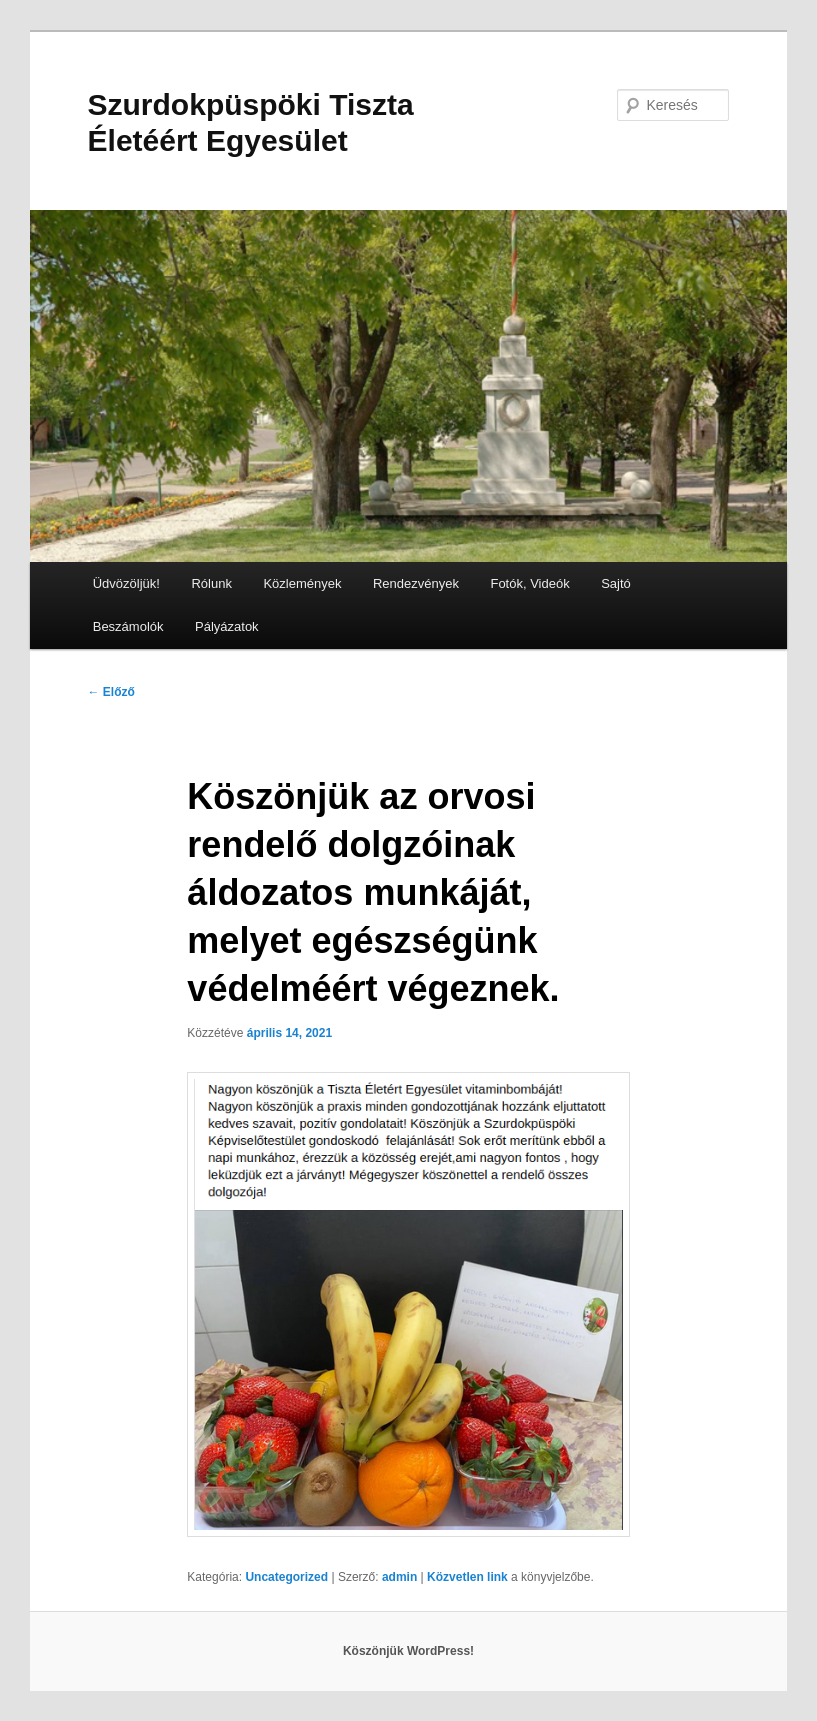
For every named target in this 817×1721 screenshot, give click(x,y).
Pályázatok (227, 626)
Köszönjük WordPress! (408, 1651)
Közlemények (302, 583)
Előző (111, 692)
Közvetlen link (469, 1577)
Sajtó (616, 583)
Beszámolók (128, 626)
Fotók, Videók (529, 583)
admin (399, 1577)
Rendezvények (416, 583)
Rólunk (211, 583)
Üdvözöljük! (126, 583)
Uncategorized (286, 1577)
